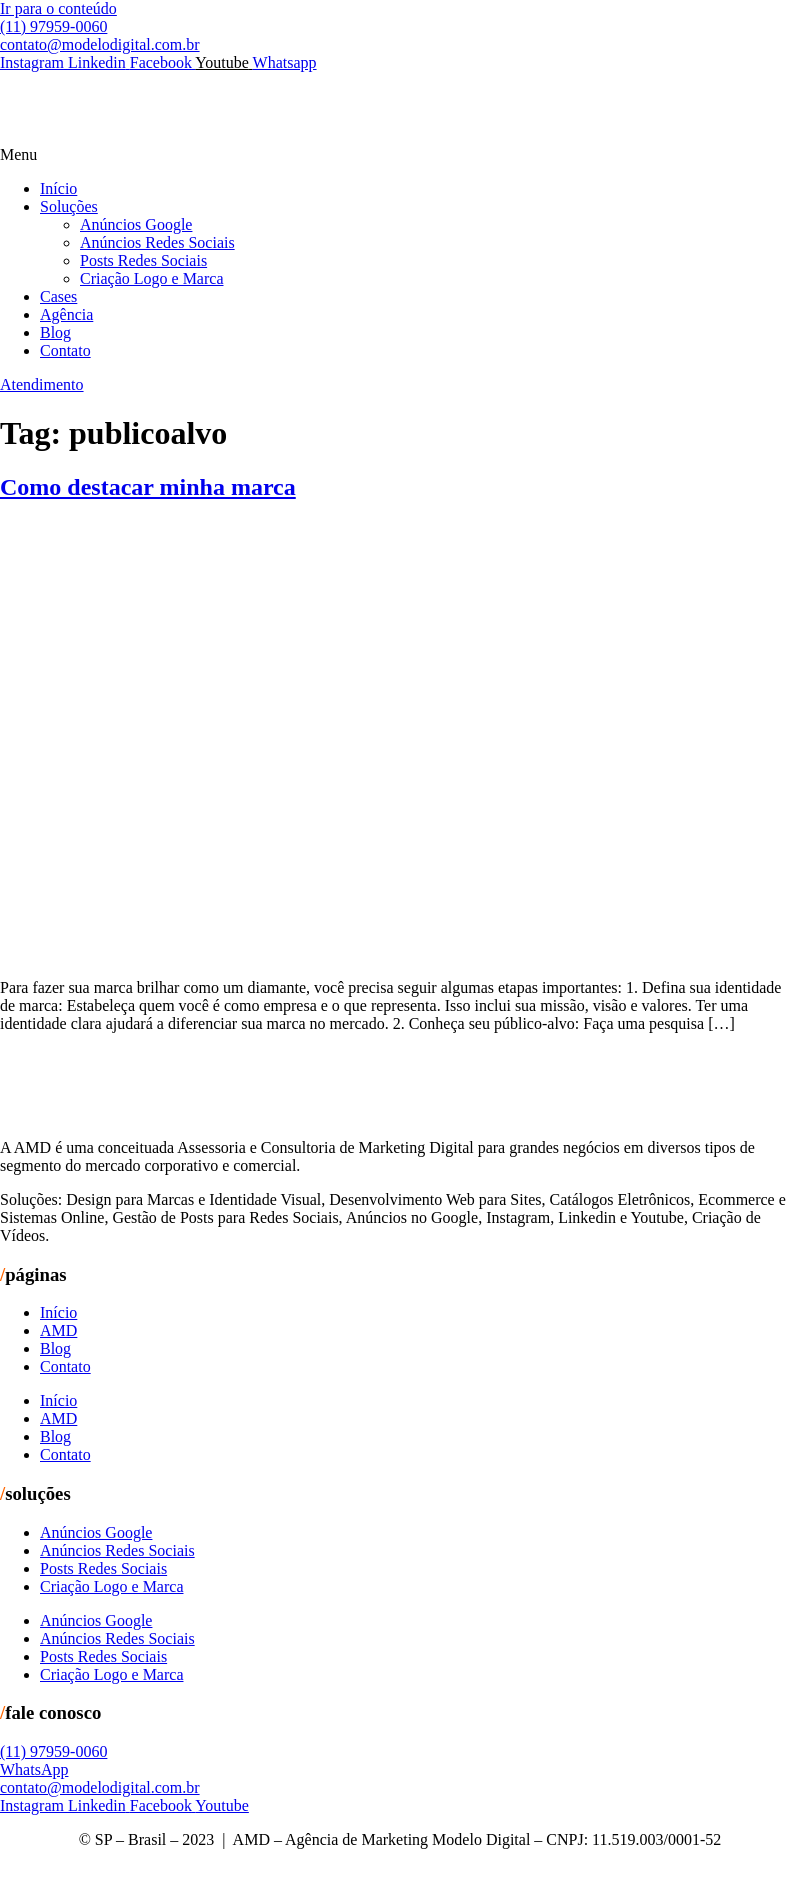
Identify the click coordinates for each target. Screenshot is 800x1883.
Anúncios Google (136, 224)
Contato (65, 350)
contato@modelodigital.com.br (100, 44)
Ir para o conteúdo (58, 8)
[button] (400, 155)
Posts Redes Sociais (143, 260)
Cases (58, 296)
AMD (58, 1330)
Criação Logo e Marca (151, 278)
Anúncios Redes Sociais (157, 242)
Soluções (69, 206)
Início (58, 188)
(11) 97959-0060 (53, 26)
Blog (55, 332)
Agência (66, 314)
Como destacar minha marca (148, 487)
